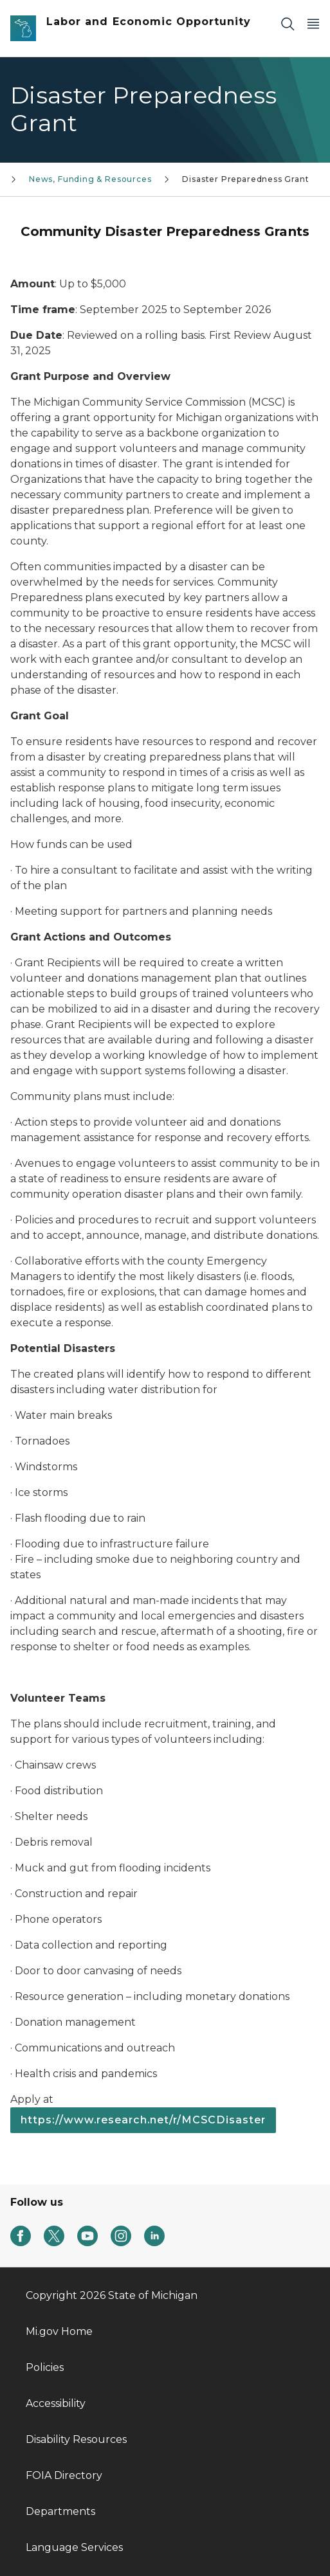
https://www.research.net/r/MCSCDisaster (143, 2120)
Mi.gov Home (59, 2331)
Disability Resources (76, 2439)
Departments (60, 2511)
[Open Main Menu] (313, 23)
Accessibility (56, 2403)
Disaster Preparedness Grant (245, 179)
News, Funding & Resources (90, 179)
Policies (45, 2367)
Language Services (74, 2547)
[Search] (287, 23)
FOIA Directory (64, 2475)
